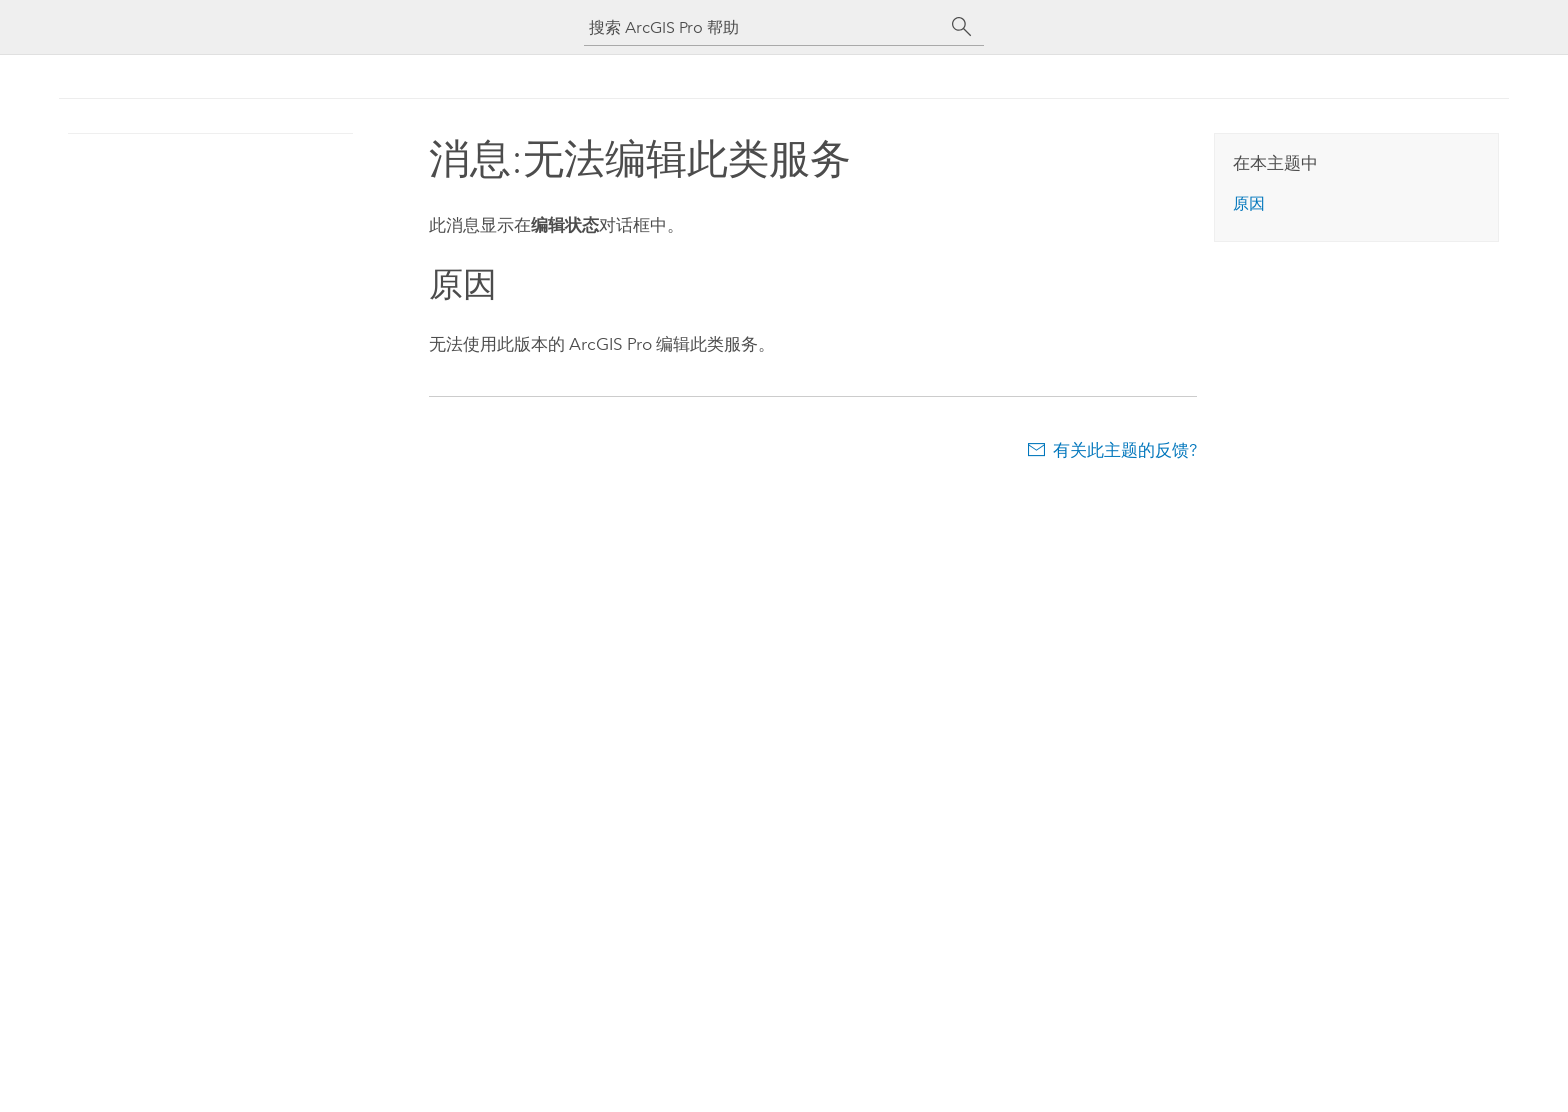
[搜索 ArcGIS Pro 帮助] (764, 27)
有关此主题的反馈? (1125, 450)
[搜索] (962, 27)
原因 (1249, 203)
